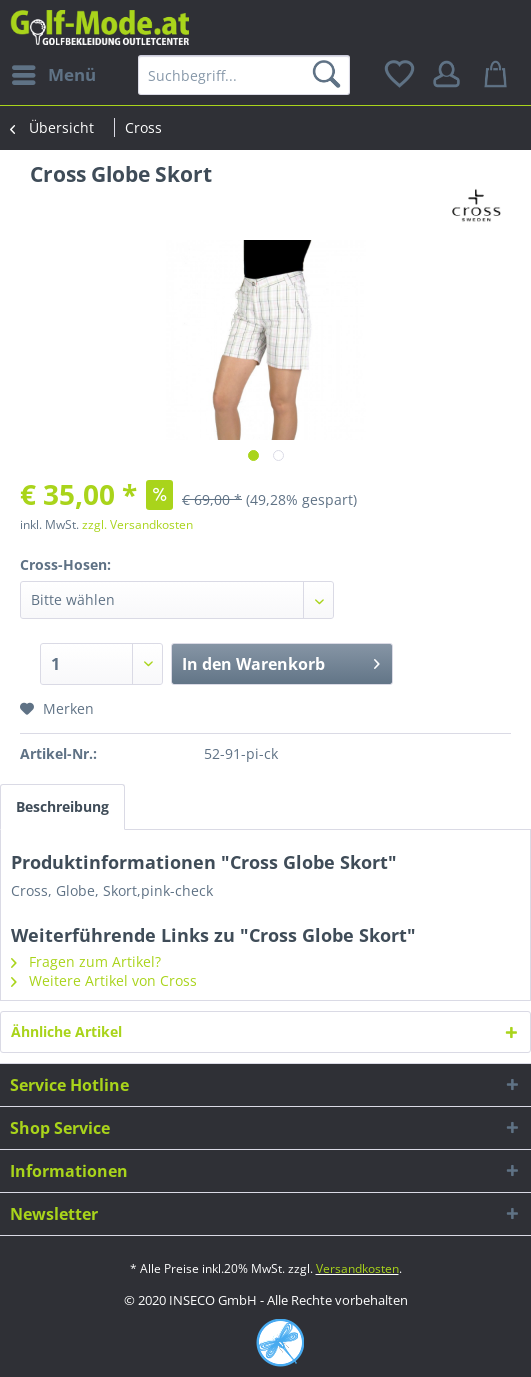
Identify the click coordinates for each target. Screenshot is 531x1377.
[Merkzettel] (401, 75)
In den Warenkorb (281, 661)
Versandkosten (357, 1268)
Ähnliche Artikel (66, 1031)
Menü (54, 72)
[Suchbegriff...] (244, 75)
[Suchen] (330, 75)
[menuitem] (53, 75)
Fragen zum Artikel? (86, 961)
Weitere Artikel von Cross (104, 980)
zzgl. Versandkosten (137, 524)
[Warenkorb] (499, 75)
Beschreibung (62, 806)
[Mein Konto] (450, 75)
